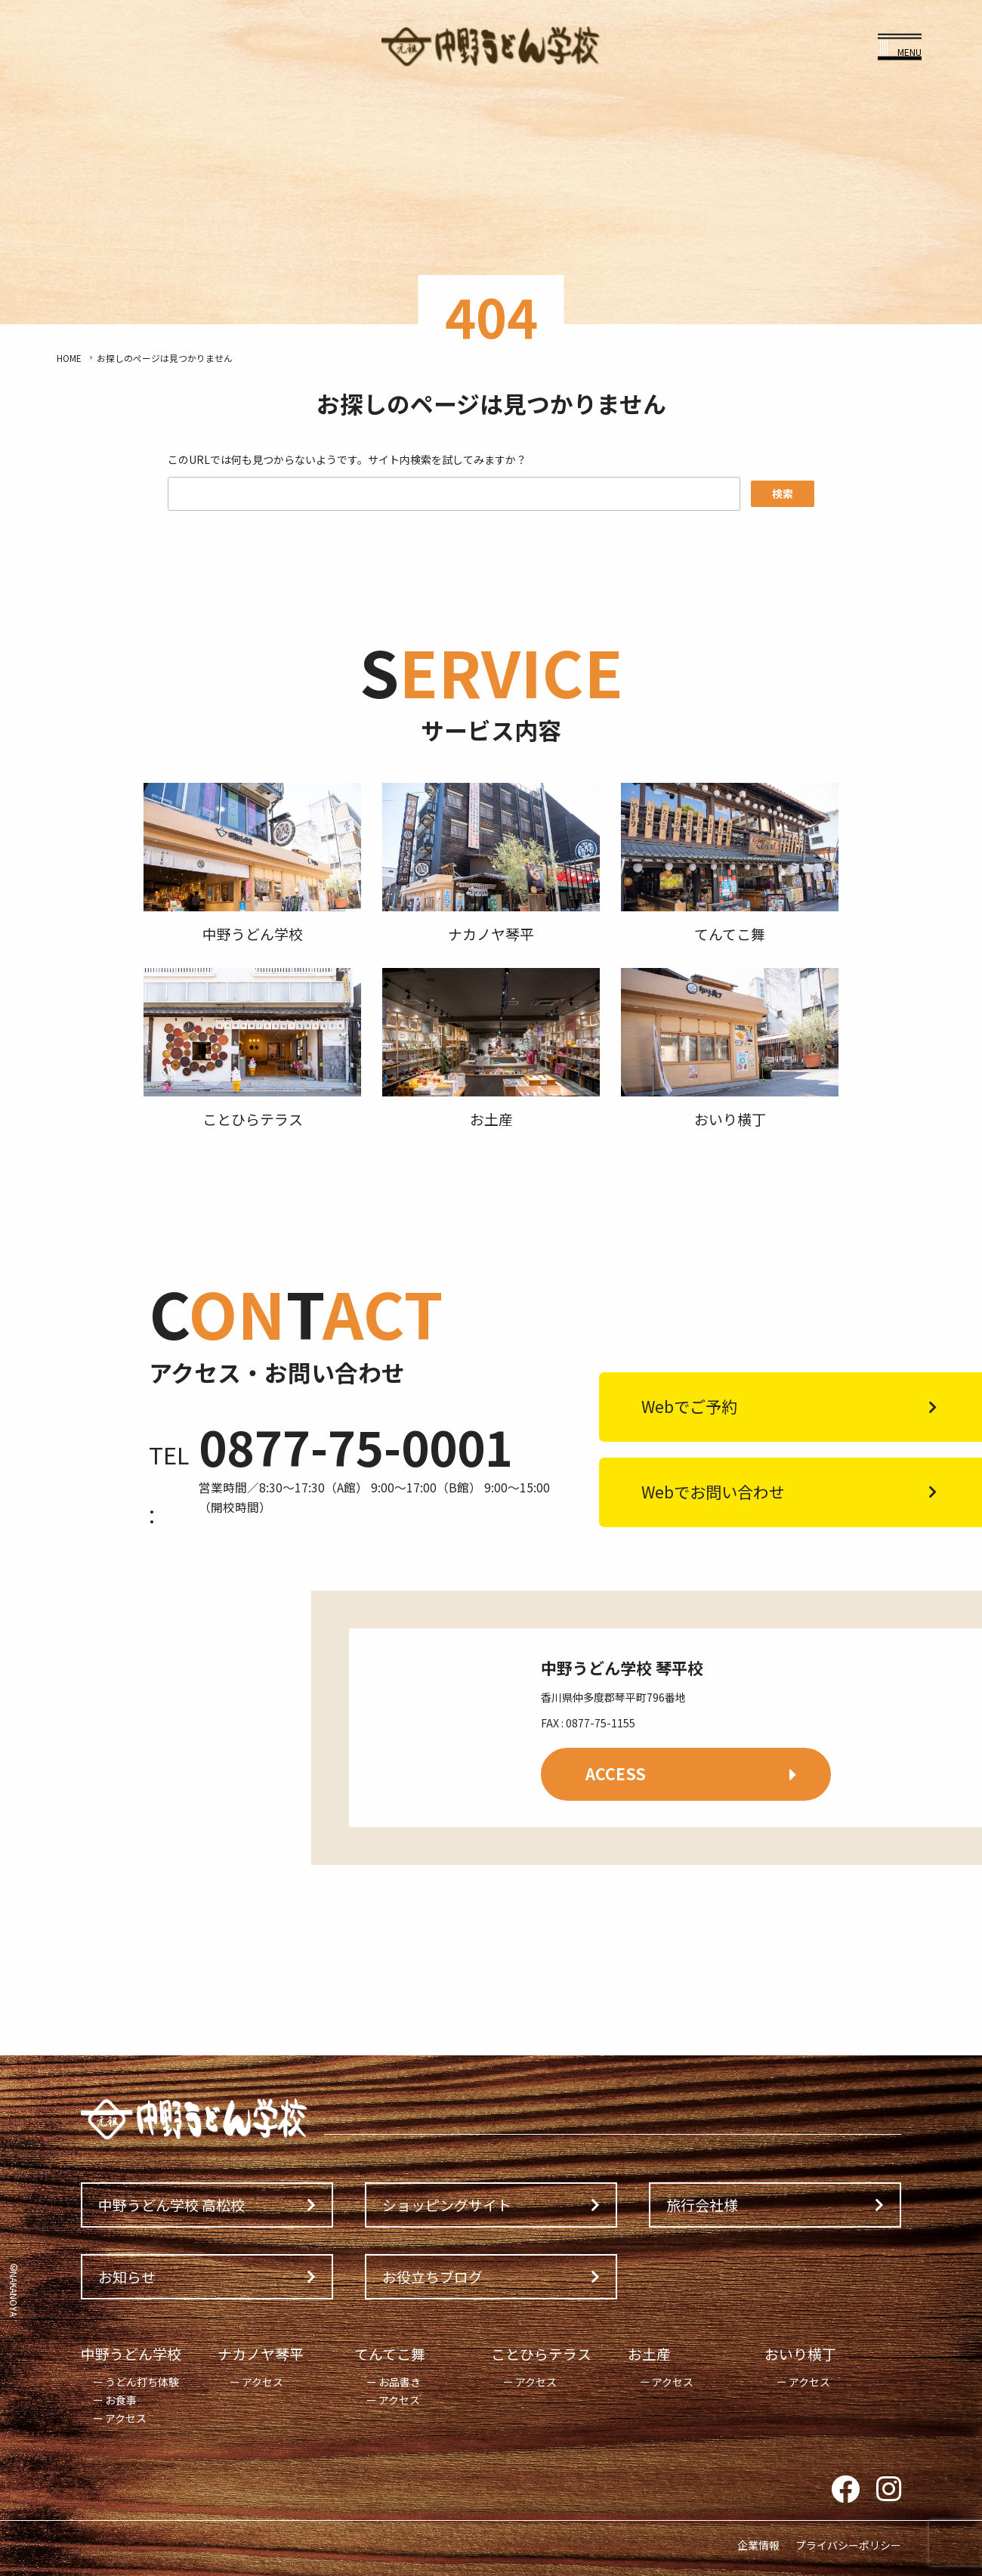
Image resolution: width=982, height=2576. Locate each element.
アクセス (126, 2418)
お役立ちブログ (432, 2276)
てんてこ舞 (389, 2353)
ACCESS (615, 1773)
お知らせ (127, 2276)
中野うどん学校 (131, 2353)
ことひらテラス (541, 2353)
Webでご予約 (689, 1406)
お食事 (121, 2399)
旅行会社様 (702, 2204)
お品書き (399, 2381)
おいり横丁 (800, 2353)
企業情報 (758, 2545)
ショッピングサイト (446, 2204)
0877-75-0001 (356, 1446)
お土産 (649, 2353)
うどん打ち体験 (142, 2381)
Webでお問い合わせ (713, 1491)
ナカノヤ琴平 (261, 2353)
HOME (69, 357)
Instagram (888, 2489)
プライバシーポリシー (848, 2545)
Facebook (845, 2489)
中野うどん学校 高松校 (171, 2204)
